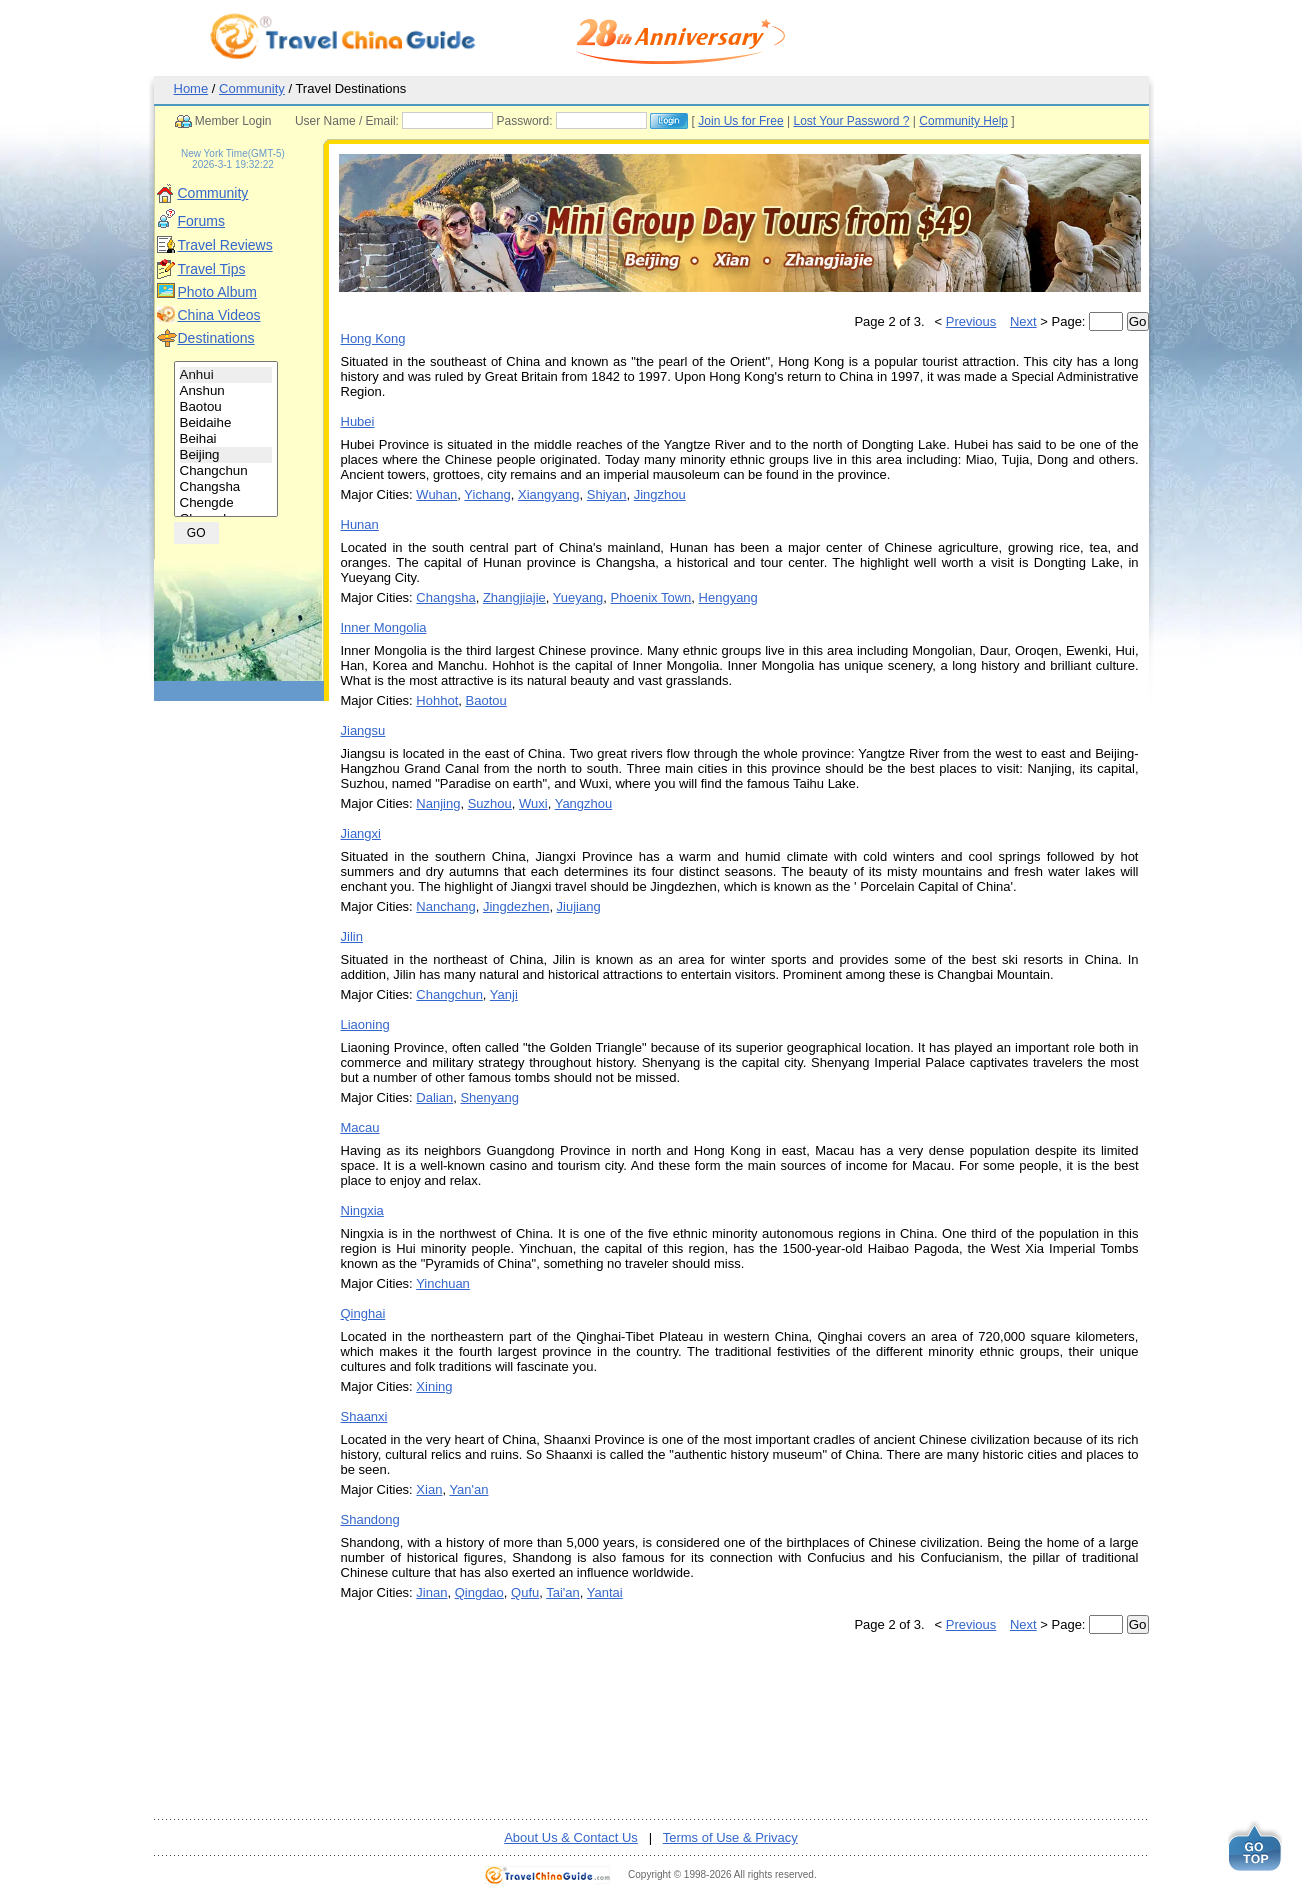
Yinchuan (443, 1283)
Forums (201, 221)
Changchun (226, 471)
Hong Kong (373, 338)
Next (1023, 321)
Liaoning (365, 1024)
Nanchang (445, 906)
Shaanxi (364, 1416)
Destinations (216, 338)
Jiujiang (579, 906)
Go (1138, 321)
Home (191, 88)
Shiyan (607, 494)
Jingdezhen (516, 906)
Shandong (370, 1519)
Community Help (963, 121)
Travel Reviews (225, 245)
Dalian (434, 1097)
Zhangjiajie (514, 597)
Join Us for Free (740, 121)
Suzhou (490, 803)
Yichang (487, 494)
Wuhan (436, 494)
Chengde (226, 503)
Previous (971, 321)
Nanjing (438, 803)
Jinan (431, 1592)
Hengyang (728, 597)
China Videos (219, 315)
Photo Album (217, 292)
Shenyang (489, 1097)
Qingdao (479, 1592)
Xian (429, 1489)
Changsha (226, 487)
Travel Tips (212, 269)
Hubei (358, 421)
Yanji (504, 994)
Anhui (226, 375)
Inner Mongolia (384, 627)
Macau (360, 1127)
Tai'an (563, 1592)
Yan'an (468, 1489)
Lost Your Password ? (851, 121)
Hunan (360, 524)
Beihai (226, 439)
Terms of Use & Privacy (730, 1837)
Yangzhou (584, 803)
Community (252, 88)
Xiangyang (548, 494)
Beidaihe (226, 423)
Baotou (226, 407)
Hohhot (437, 700)
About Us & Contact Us (571, 1837)
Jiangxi (361, 833)
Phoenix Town (651, 597)
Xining (434, 1386)
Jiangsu (363, 730)
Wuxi (533, 803)
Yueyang (578, 597)
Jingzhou (660, 494)
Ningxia (362, 1210)
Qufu (525, 1592)
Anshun (226, 391)
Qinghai (363, 1313)
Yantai (605, 1592)
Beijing (226, 455)
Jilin (352, 936)
